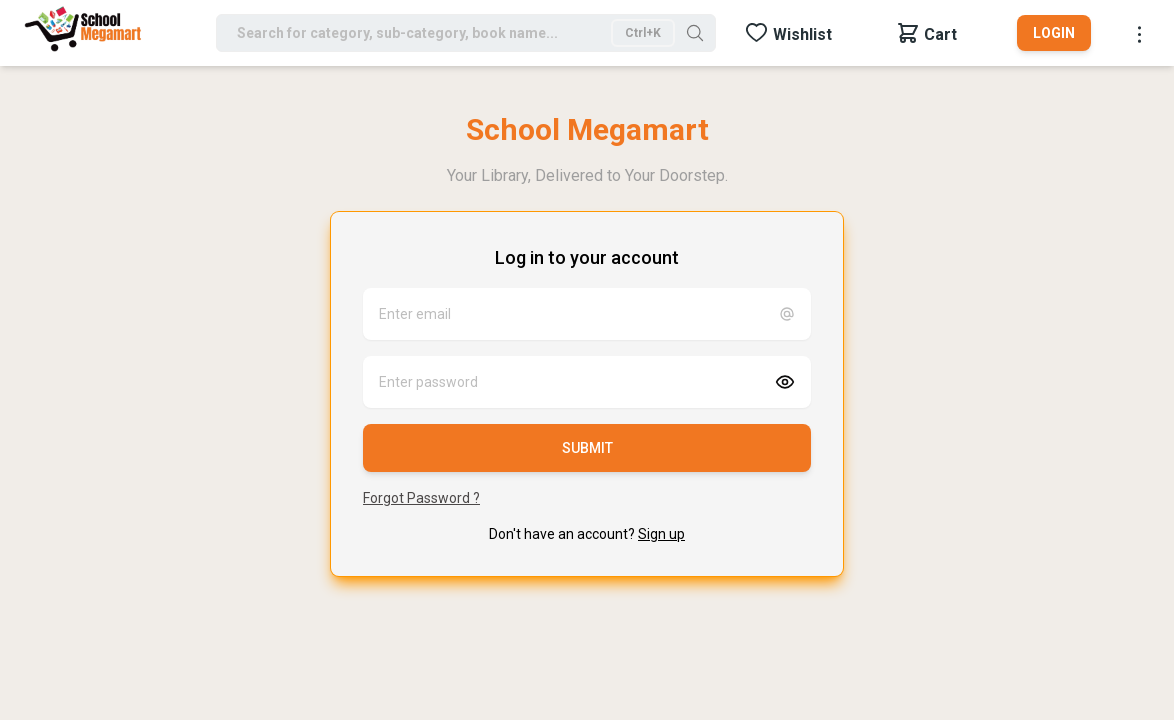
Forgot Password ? (421, 498)
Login (1054, 33)
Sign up (661, 534)
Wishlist (802, 34)
